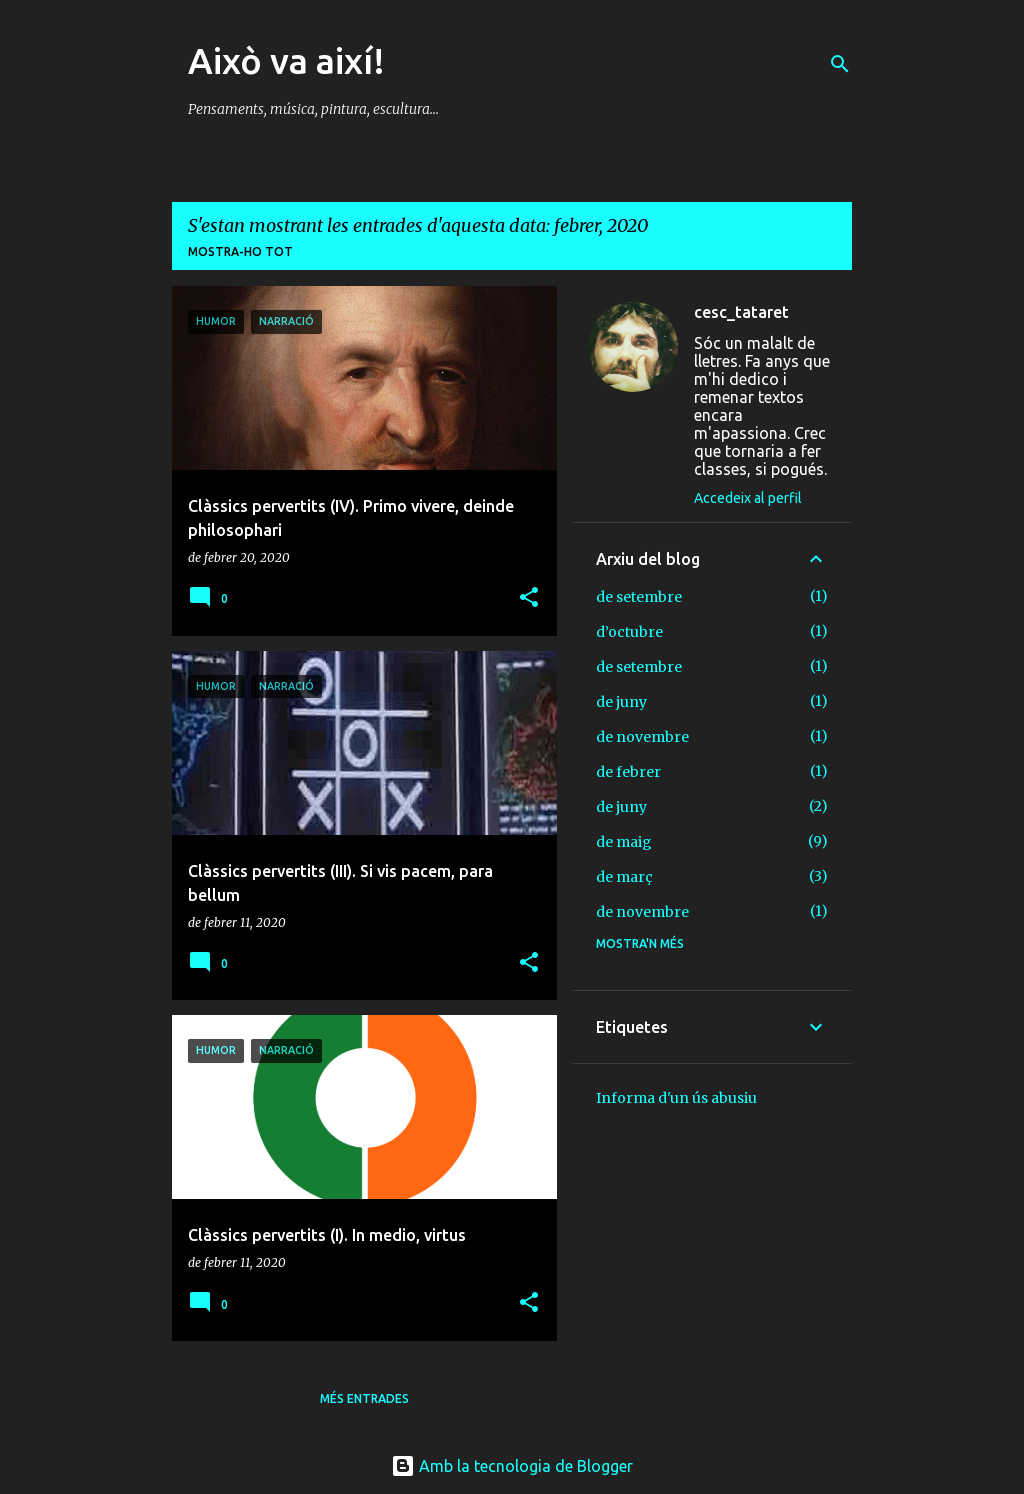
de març (624, 877)
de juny (621, 702)
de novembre (642, 737)
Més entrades (364, 1398)
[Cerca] (840, 64)
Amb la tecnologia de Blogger (512, 1466)
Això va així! (286, 60)
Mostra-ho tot (240, 251)
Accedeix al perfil (748, 498)
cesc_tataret (741, 312)
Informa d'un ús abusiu (676, 1098)
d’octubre (629, 632)
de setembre (639, 597)
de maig (624, 842)
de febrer (628, 772)
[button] (529, 598)
